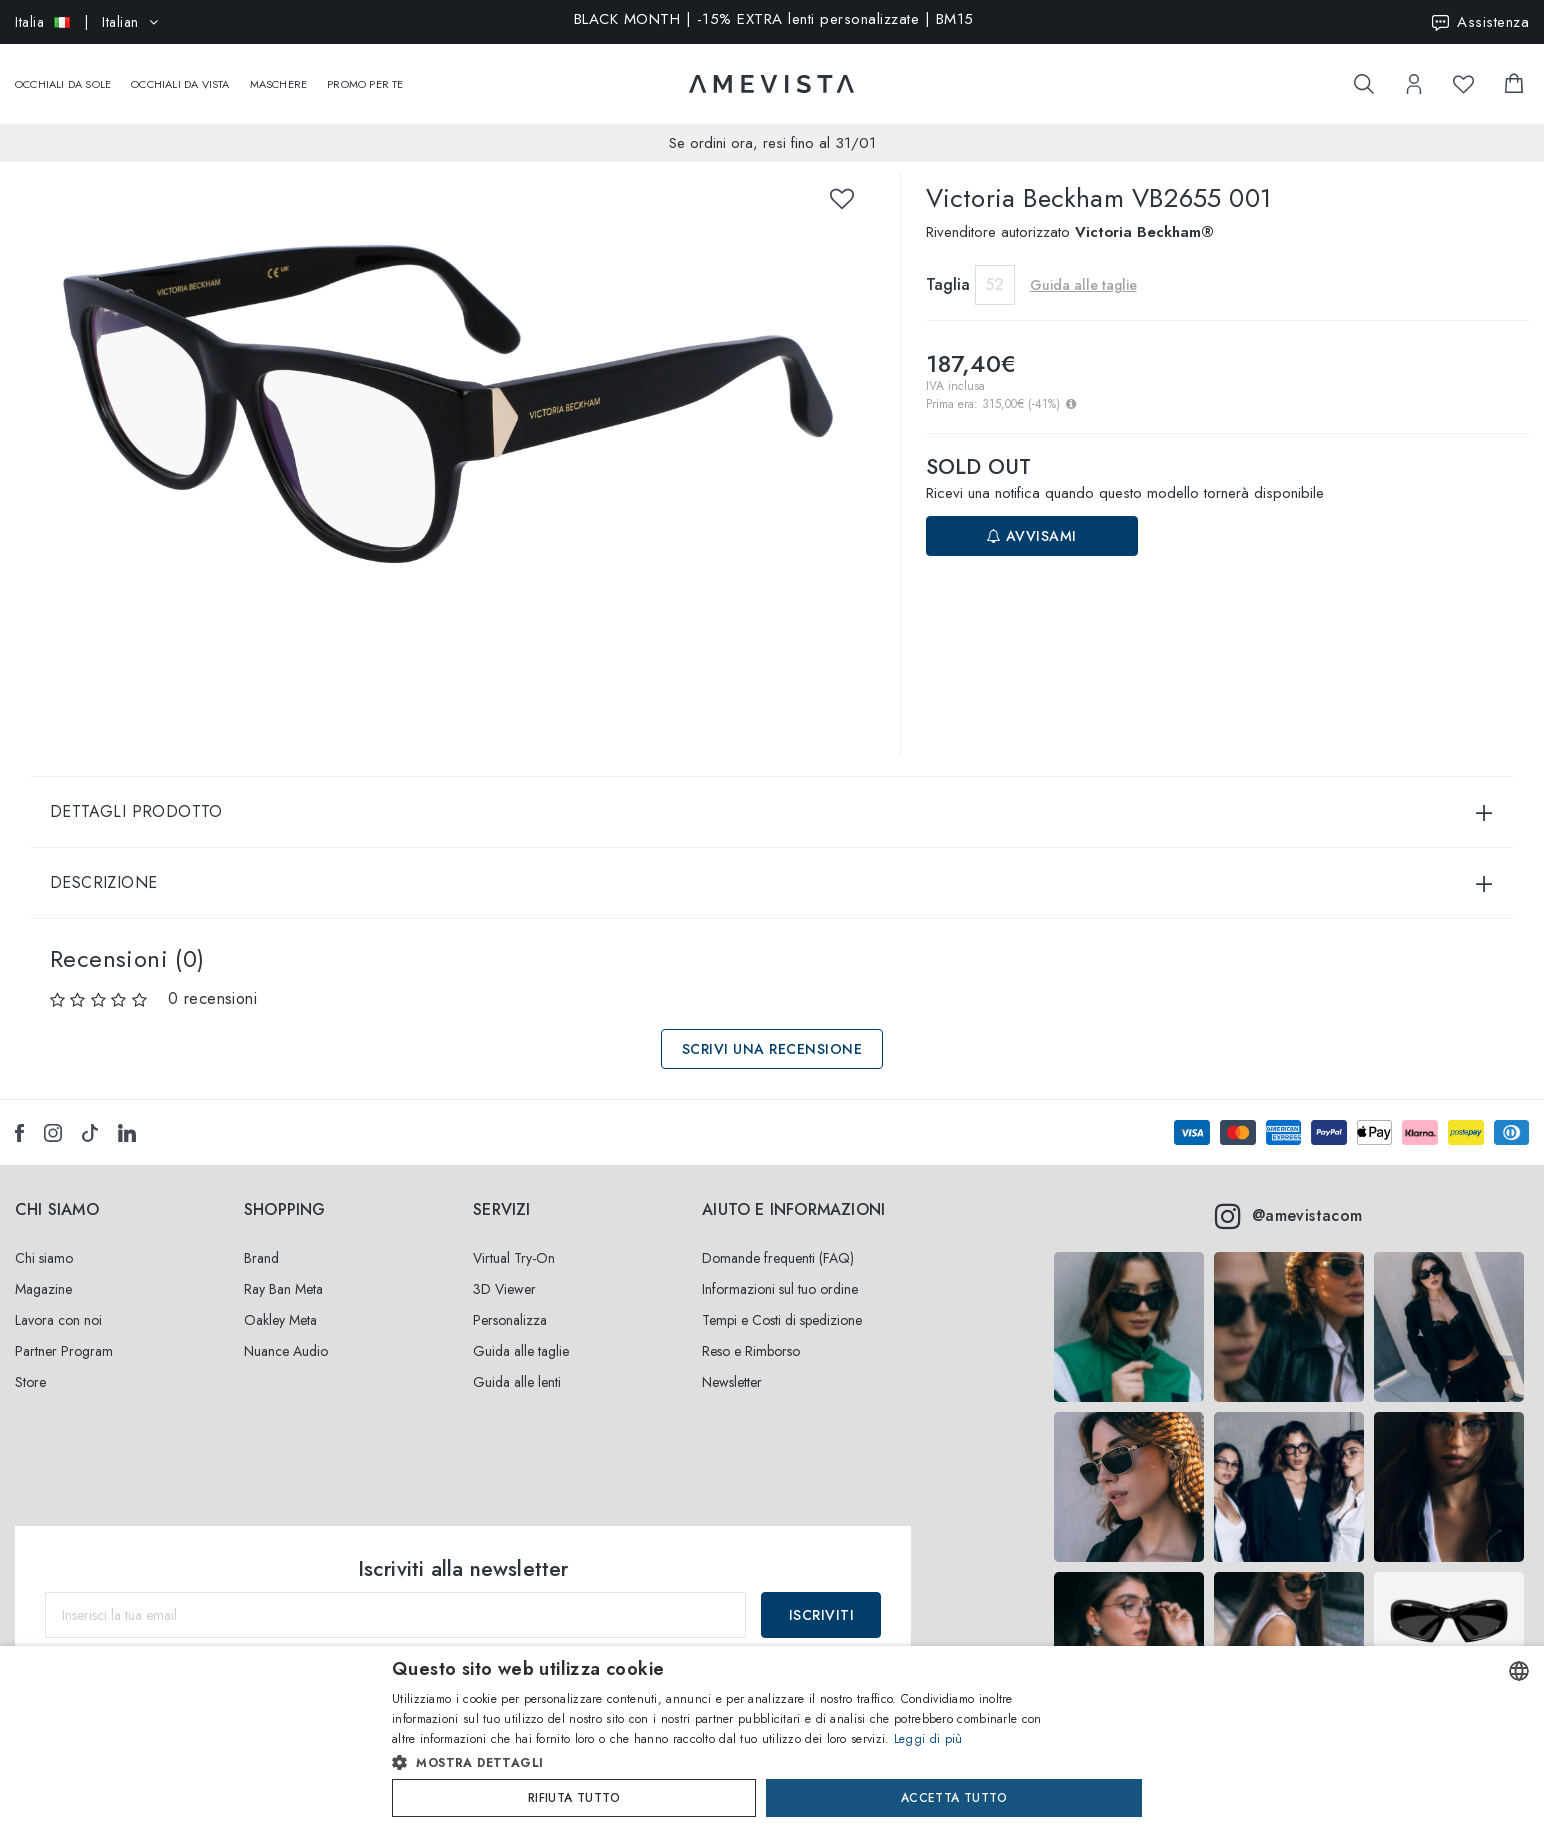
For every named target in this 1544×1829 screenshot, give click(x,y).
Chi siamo (44, 1238)
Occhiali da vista (180, 74)
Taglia (948, 264)
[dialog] (772, 1737)
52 (994, 264)
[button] (729, 1763)
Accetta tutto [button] (954, 1798)
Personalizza (510, 1300)
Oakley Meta (280, 1300)
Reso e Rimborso (751, 1331)
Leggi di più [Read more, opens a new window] (928, 1739)
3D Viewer (504, 1269)
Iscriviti (822, 1595)
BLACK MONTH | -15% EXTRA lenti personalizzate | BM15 (774, 20)
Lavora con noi (58, 1300)
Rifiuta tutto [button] (574, 1798)
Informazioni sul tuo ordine (780, 1269)
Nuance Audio (286, 1331)
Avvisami (1032, 516)
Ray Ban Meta (283, 1269)
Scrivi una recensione (772, 1029)
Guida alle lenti (517, 1362)
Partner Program (64, 1331)
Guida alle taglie (1083, 265)
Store (30, 1362)
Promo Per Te (365, 74)
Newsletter (732, 1362)
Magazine (43, 1269)
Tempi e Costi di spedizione (782, 1300)
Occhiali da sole (63, 74)
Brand (261, 1238)
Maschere (279, 74)
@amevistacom (1288, 1196)
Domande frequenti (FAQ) (778, 1238)
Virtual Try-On (514, 1238)
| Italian (86, 22)
